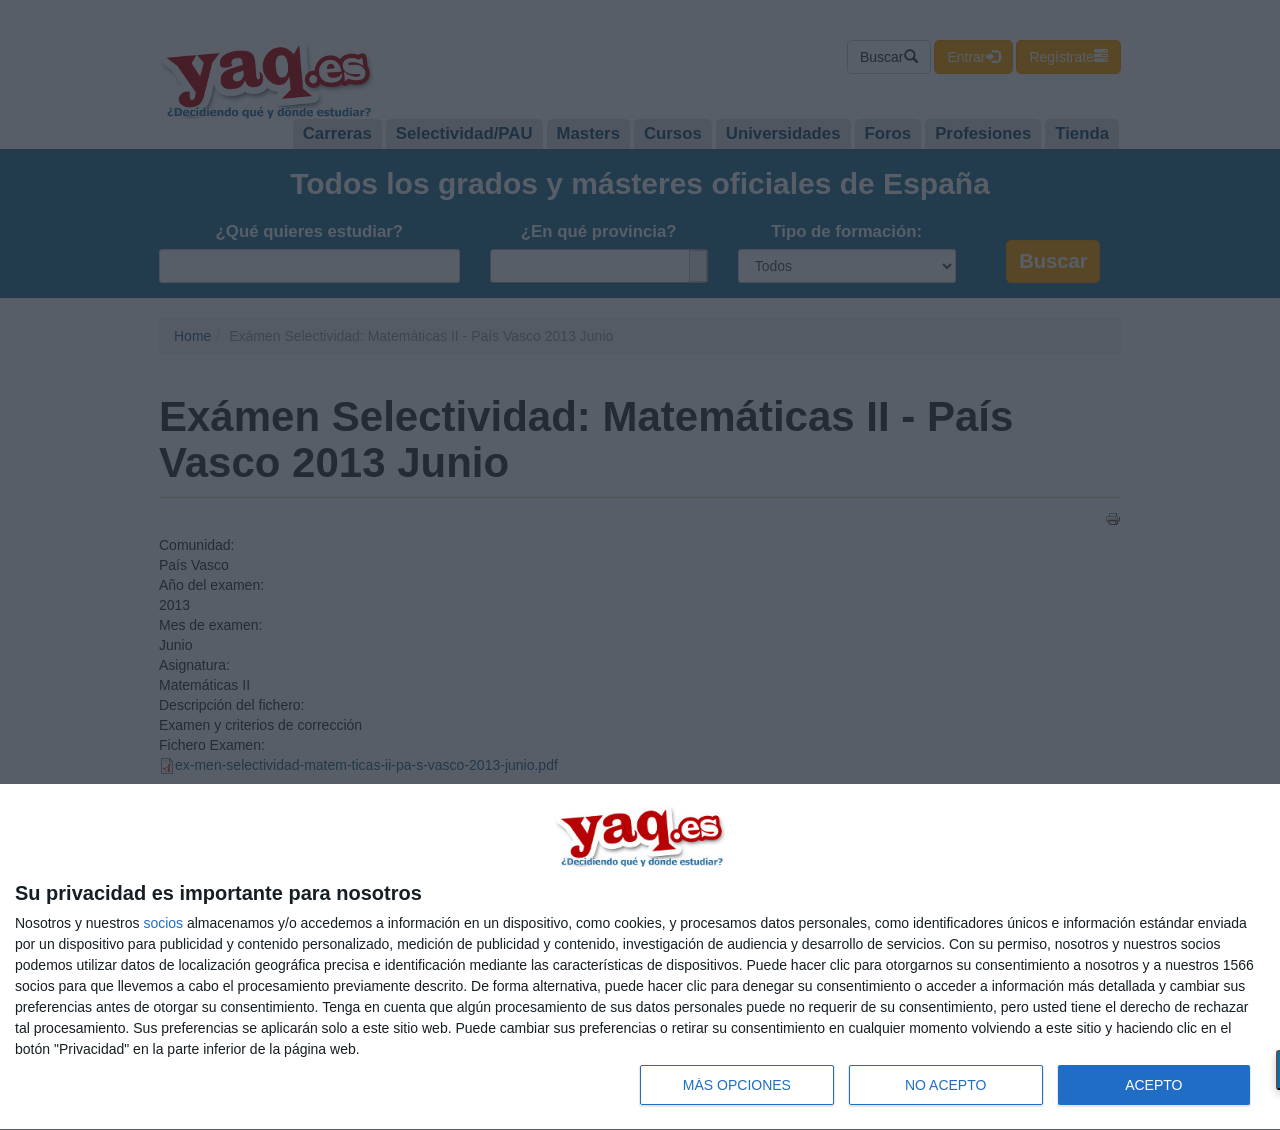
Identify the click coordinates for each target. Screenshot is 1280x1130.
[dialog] (640, 957)
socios (163, 923)
